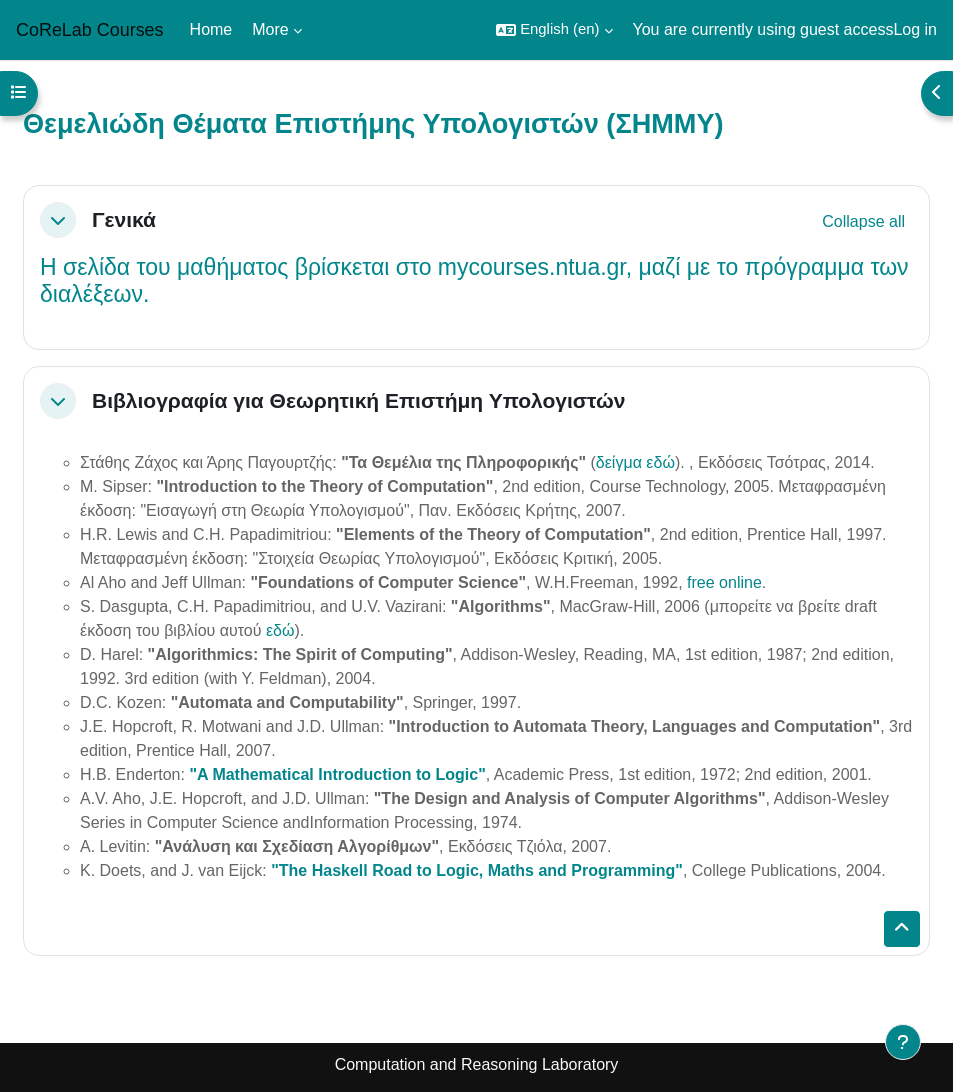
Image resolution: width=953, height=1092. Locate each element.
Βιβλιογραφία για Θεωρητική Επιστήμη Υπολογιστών (358, 400)
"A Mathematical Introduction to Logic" (337, 774)
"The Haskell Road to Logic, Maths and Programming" (477, 870)
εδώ (280, 630)
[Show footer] (903, 1042)
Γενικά (124, 219)
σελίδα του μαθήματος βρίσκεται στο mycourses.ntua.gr (344, 267)
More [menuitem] (270, 29)
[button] (554, 30)
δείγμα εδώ (635, 462)
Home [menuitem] (211, 29)
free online (724, 582)
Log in (915, 29)
